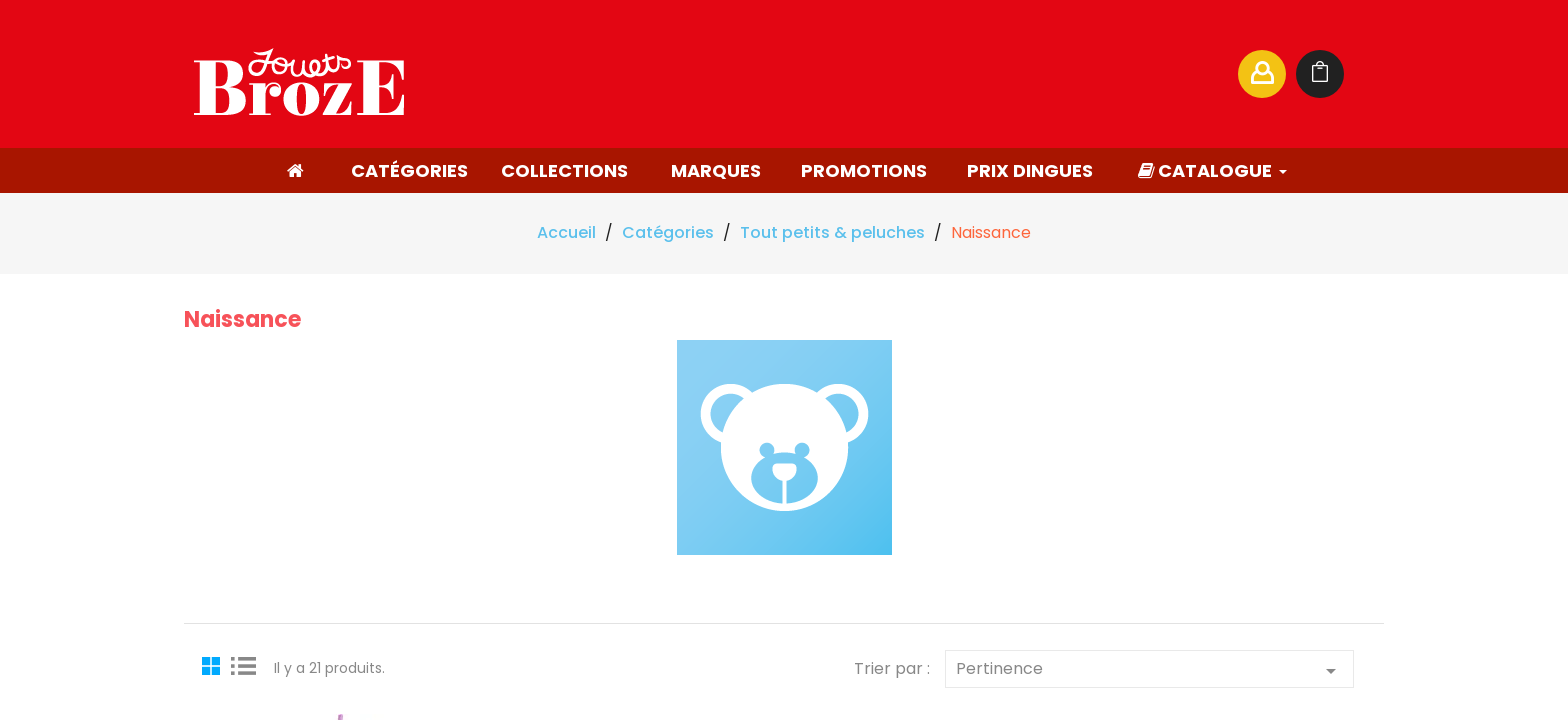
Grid (214, 665)
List (244, 665)
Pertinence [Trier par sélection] (1149, 670)
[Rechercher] (1028, 74)
